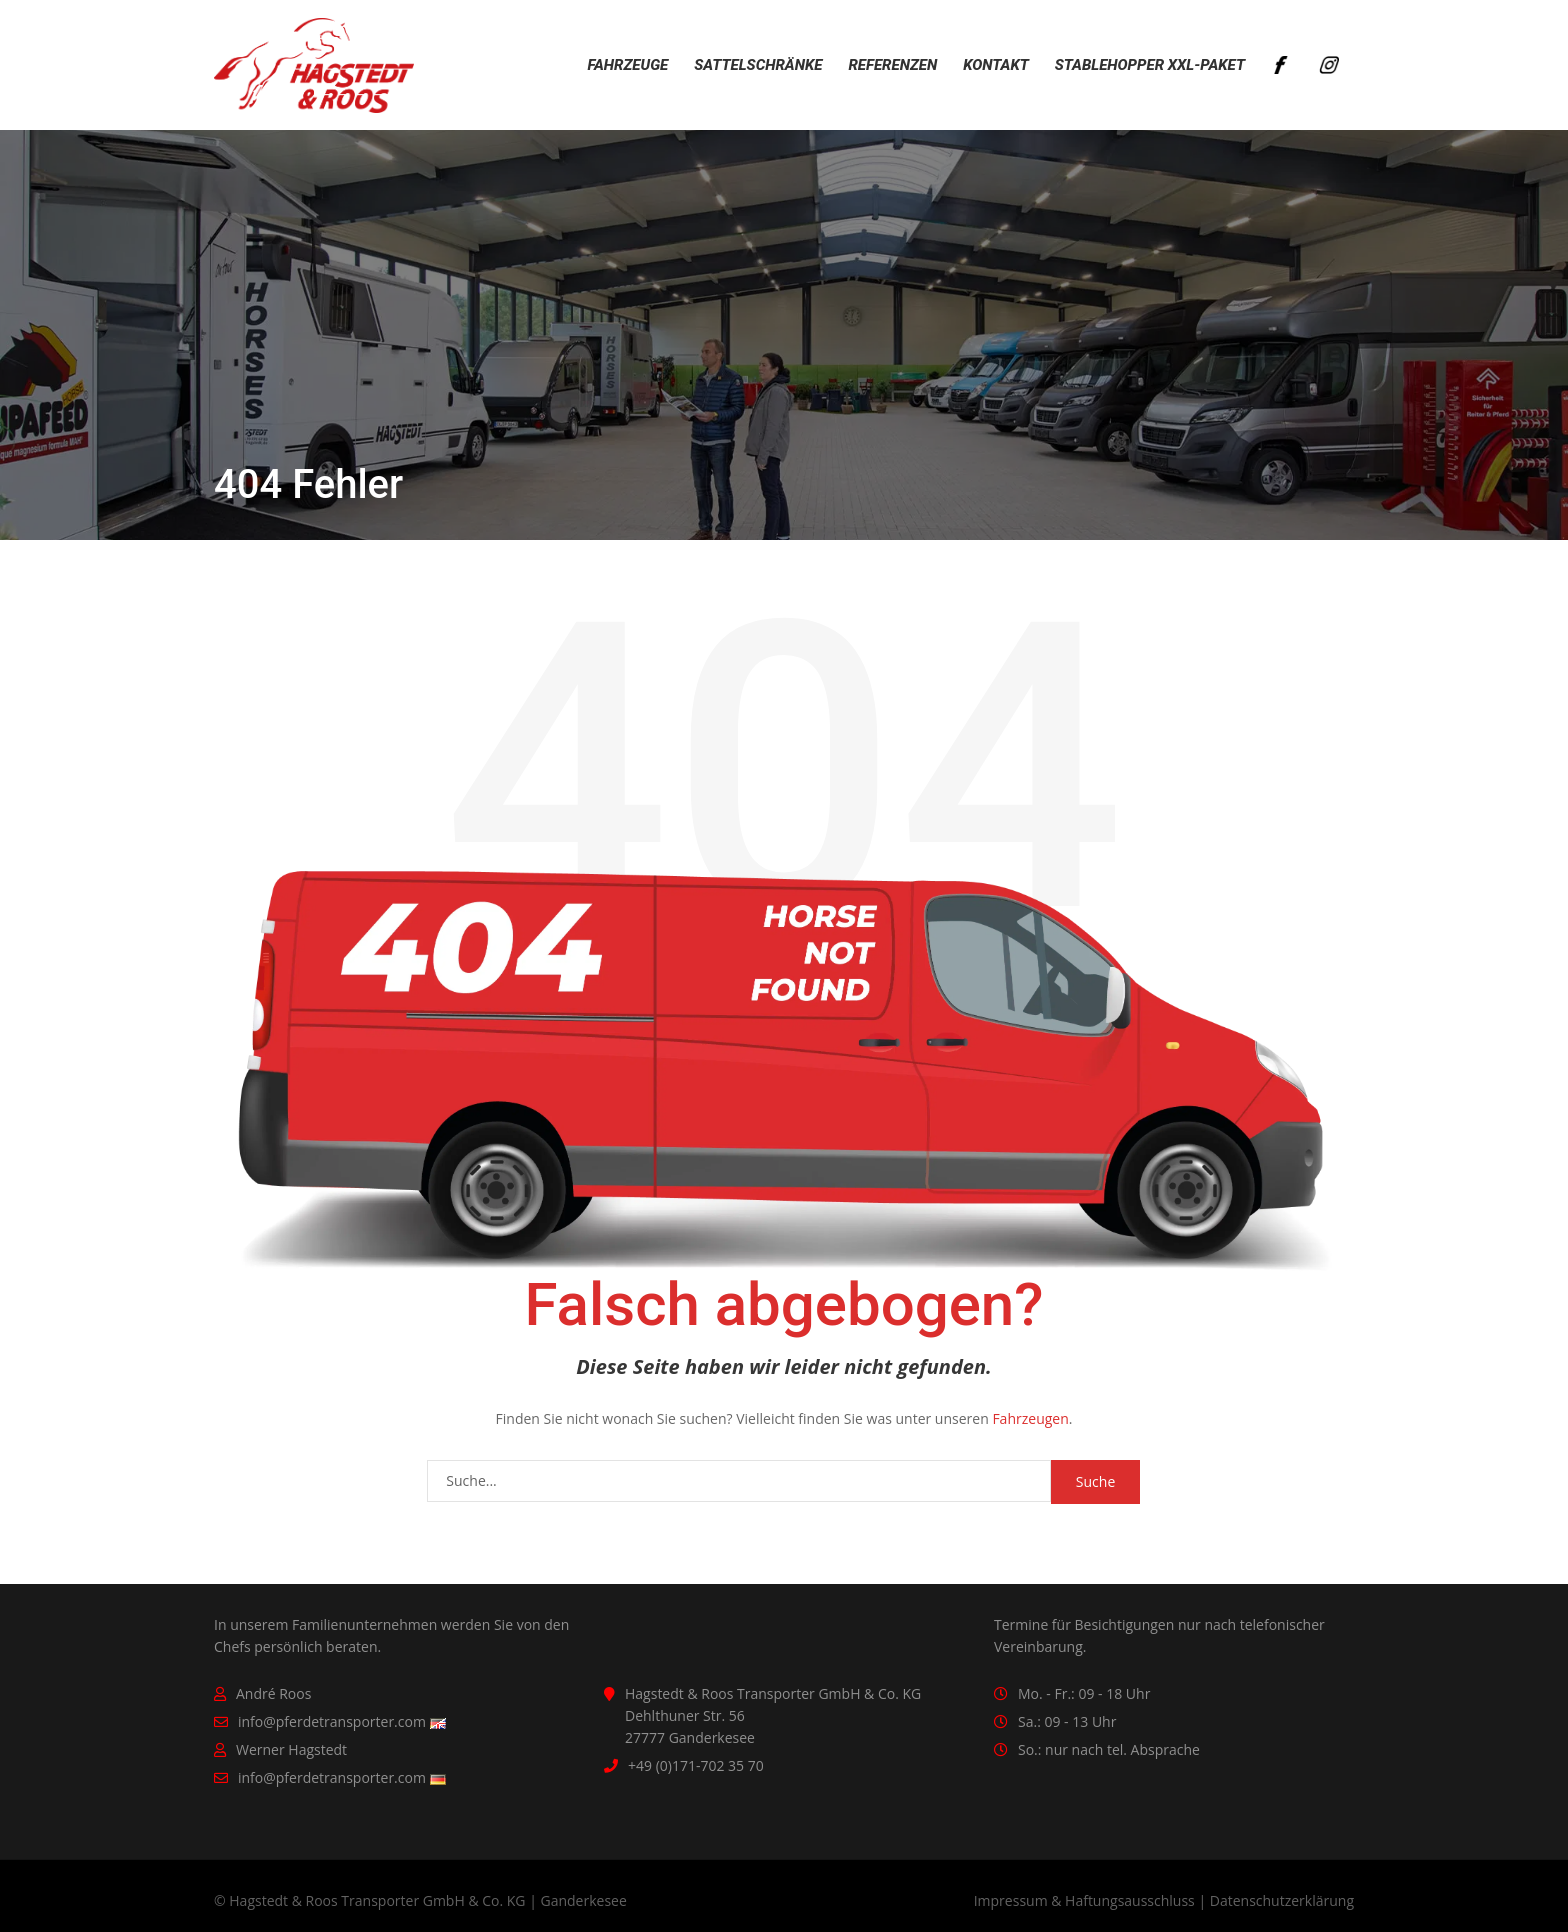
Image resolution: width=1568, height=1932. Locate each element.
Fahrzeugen (1030, 1418)
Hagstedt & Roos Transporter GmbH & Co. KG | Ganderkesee (428, 1900)
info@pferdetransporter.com (332, 1721)
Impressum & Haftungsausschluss (1084, 1900)
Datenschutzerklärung (1282, 1900)
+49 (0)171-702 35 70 (696, 1765)
